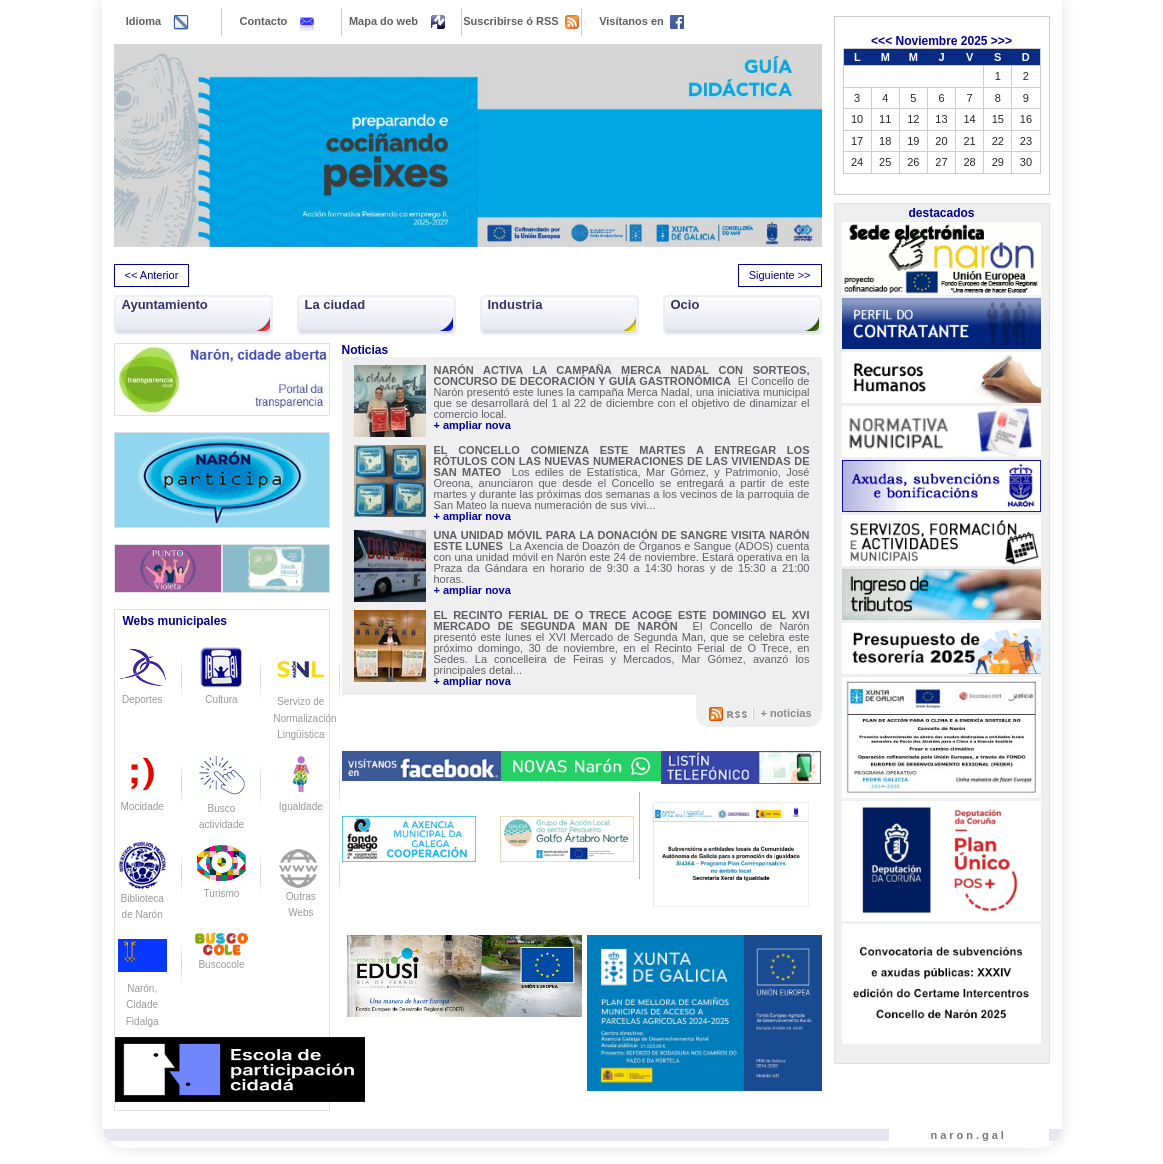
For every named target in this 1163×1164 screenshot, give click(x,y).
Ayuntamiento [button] (165, 304)
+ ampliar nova (471, 425)
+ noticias (785, 713)
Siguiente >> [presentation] (780, 275)
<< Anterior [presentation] (152, 275)
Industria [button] (515, 304)
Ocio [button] (685, 304)
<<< (881, 41)
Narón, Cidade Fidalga (142, 988)
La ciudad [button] (335, 304)
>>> (1001, 41)
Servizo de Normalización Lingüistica (304, 701)
